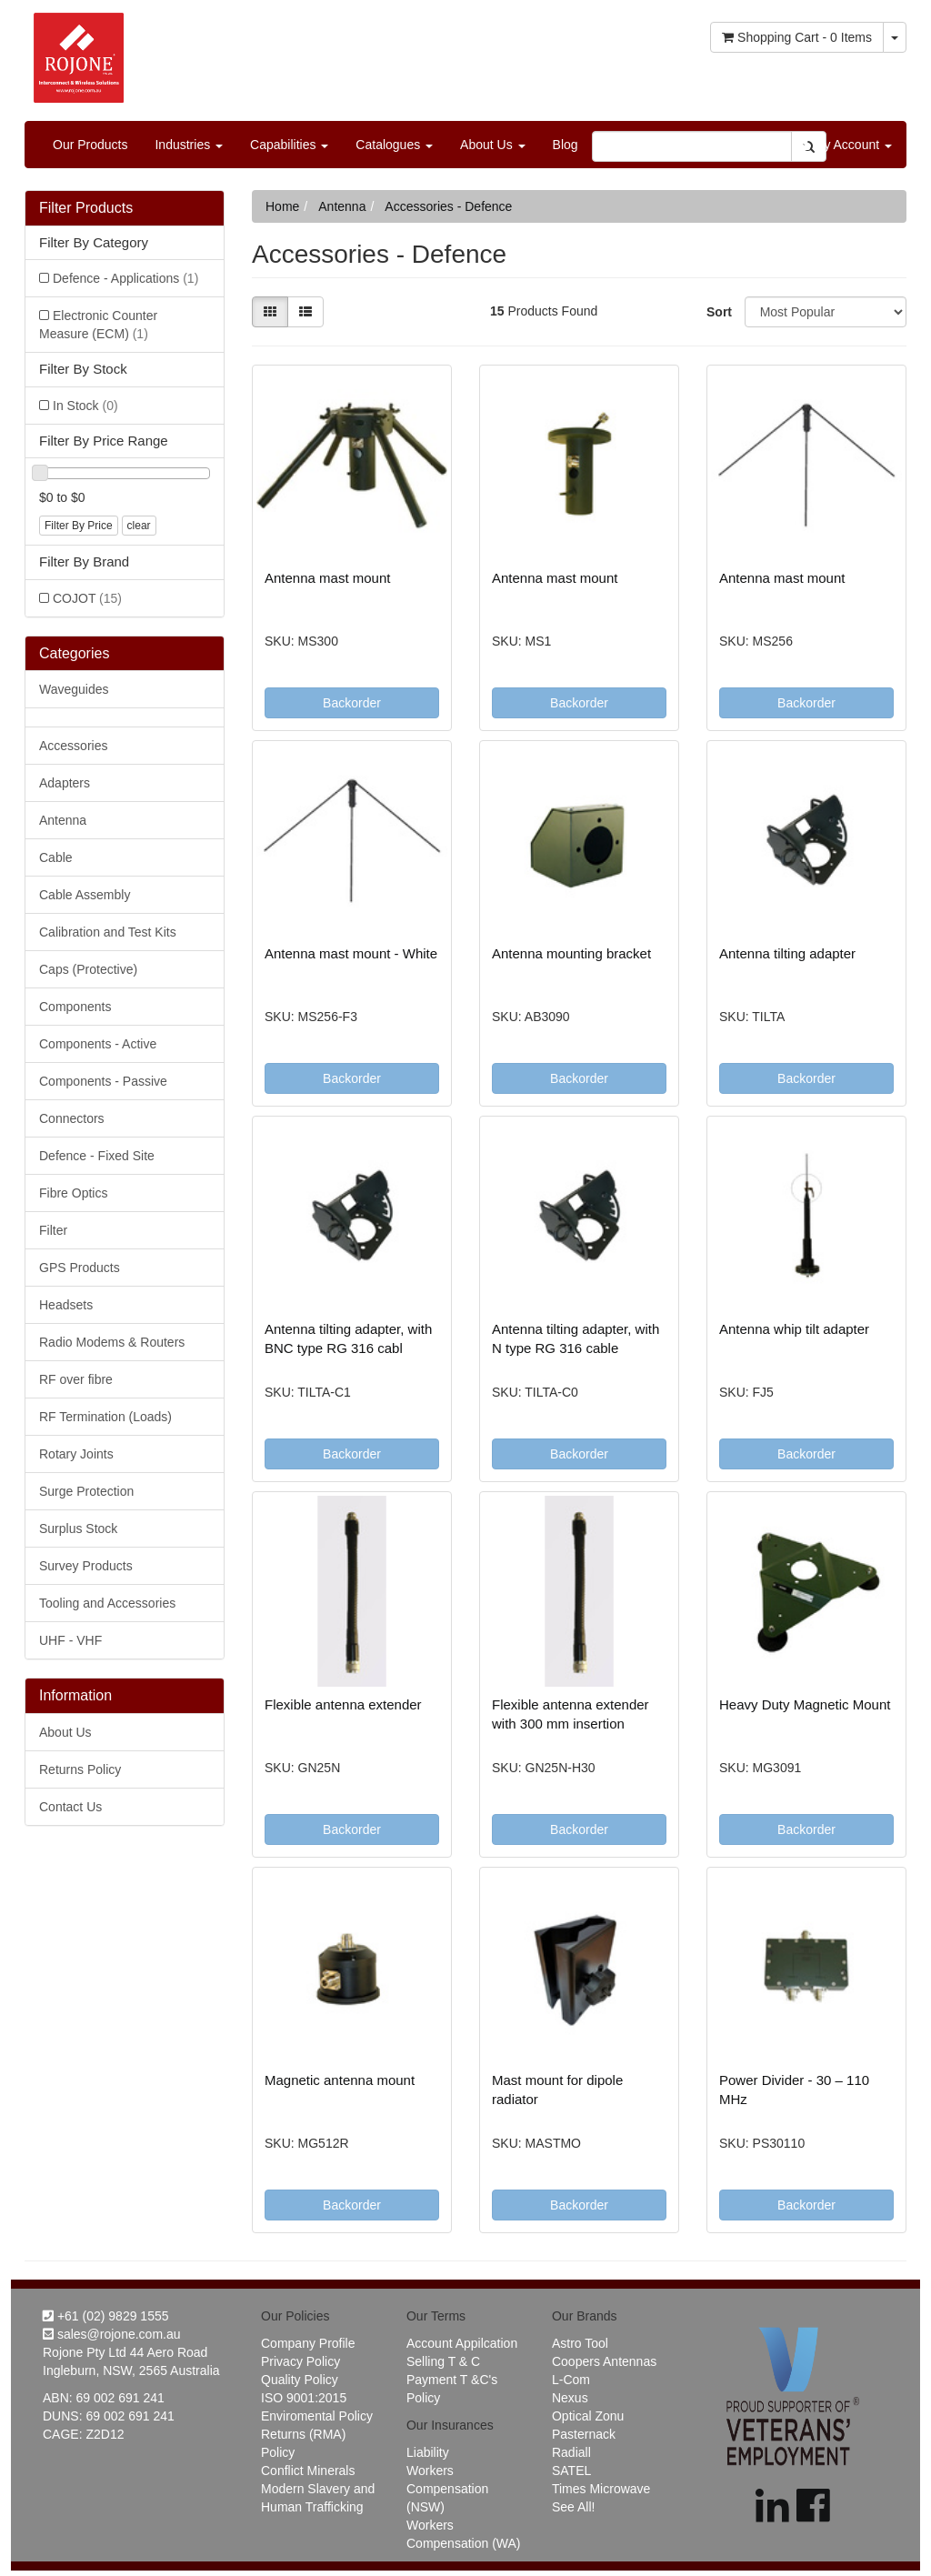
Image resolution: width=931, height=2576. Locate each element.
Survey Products (86, 1566)
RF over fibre (76, 1379)
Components (75, 1006)
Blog (565, 144)
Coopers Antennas (604, 2361)
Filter (53, 1230)
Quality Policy (299, 2379)
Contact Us (70, 1806)
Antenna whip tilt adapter (794, 1329)
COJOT (87, 598)
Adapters (64, 783)
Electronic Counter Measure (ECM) (98, 324)
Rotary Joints (76, 1454)
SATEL (571, 2470)
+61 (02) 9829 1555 (106, 2316)
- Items (797, 37)
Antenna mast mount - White (351, 953)
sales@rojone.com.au (112, 2334)
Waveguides (74, 689)
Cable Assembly (84, 894)
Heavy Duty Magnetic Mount (804, 1704)
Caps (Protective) (88, 969)
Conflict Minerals (308, 2470)
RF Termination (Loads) (105, 1416)
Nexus (570, 2398)
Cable (56, 857)
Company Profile (308, 2343)
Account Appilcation (461, 2343)
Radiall (571, 2452)
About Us (492, 144)
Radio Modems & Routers (112, 1342)
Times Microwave (601, 2488)
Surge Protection (86, 1491)
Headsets (66, 1305)
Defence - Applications (125, 278)
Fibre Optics (73, 1193)
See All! (573, 2507)
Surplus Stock (78, 1528)
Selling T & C (443, 2361)
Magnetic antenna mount (340, 2080)
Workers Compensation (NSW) (447, 2488)
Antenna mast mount (327, 578)
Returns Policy (80, 1769)
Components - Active (97, 1044)
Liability (427, 2452)
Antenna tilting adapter (787, 953)
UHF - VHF (70, 1640)
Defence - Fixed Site (97, 1155)
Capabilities (289, 144)
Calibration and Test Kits (107, 932)
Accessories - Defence (448, 206)
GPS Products (79, 1267)
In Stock (85, 405)
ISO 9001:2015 (303, 2398)
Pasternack (584, 2434)
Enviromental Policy (317, 2416)
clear (139, 525)
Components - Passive (103, 1081)
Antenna (62, 820)
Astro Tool (580, 2343)
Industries (189, 144)
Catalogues (394, 144)
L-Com (571, 2379)
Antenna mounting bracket (571, 953)
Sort (718, 312)
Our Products (90, 144)
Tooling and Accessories (107, 1603)
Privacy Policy (300, 2361)
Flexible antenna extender (343, 1704)
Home (282, 206)
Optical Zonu (588, 2416)
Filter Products (86, 208)
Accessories (73, 745)
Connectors (72, 1118)
